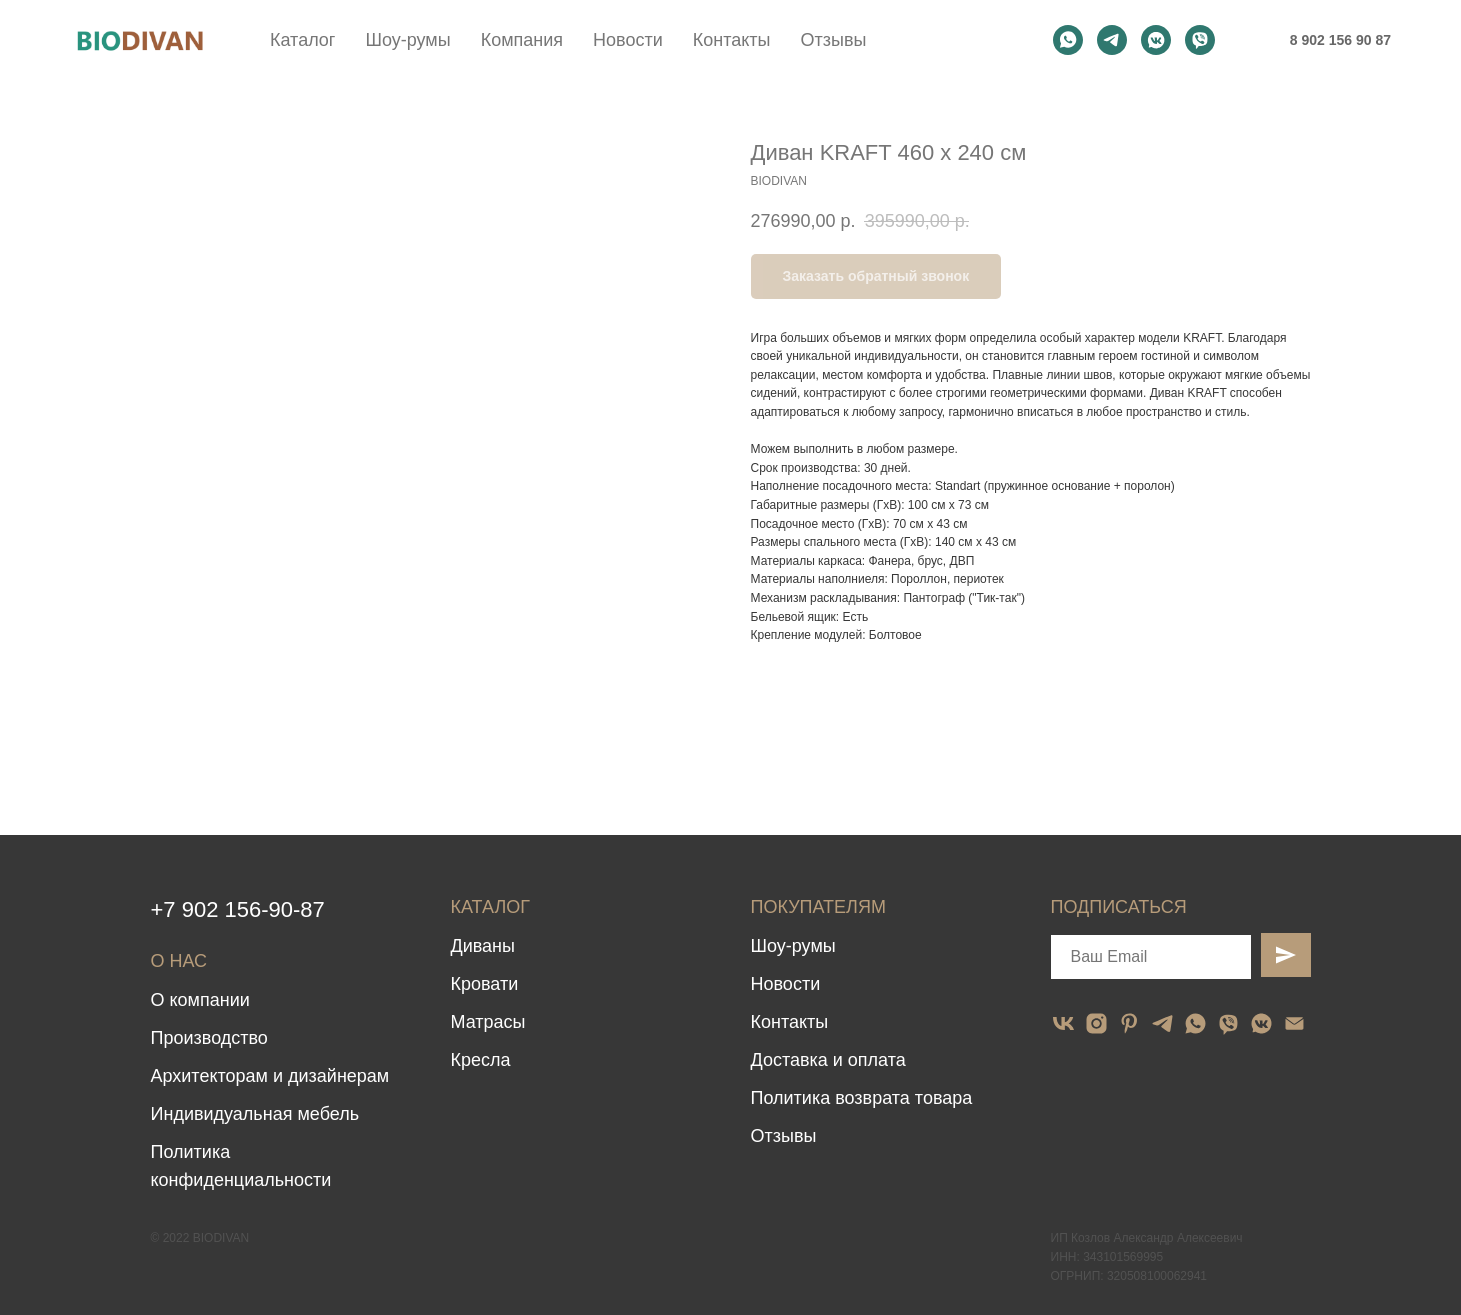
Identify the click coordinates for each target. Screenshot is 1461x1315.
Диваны (483, 946)
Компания (522, 40)
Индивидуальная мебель (255, 1114)
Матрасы (488, 1022)
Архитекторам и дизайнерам (270, 1076)
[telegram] (1112, 40)
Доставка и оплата (828, 1060)
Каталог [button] (302, 40)
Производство (209, 1038)
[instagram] (1096, 1023)
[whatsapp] (1068, 40)
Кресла (481, 1060)
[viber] (1200, 40)
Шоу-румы (407, 40)
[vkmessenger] (1156, 40)
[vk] (1063, 1023)
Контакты (732, 40)
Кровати (485, 984)
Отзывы (833, 40)
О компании (200, 1000)
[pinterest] (1129, 1023)
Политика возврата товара (862, 1098)
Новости (628, 40)
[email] (1294, 1023)
